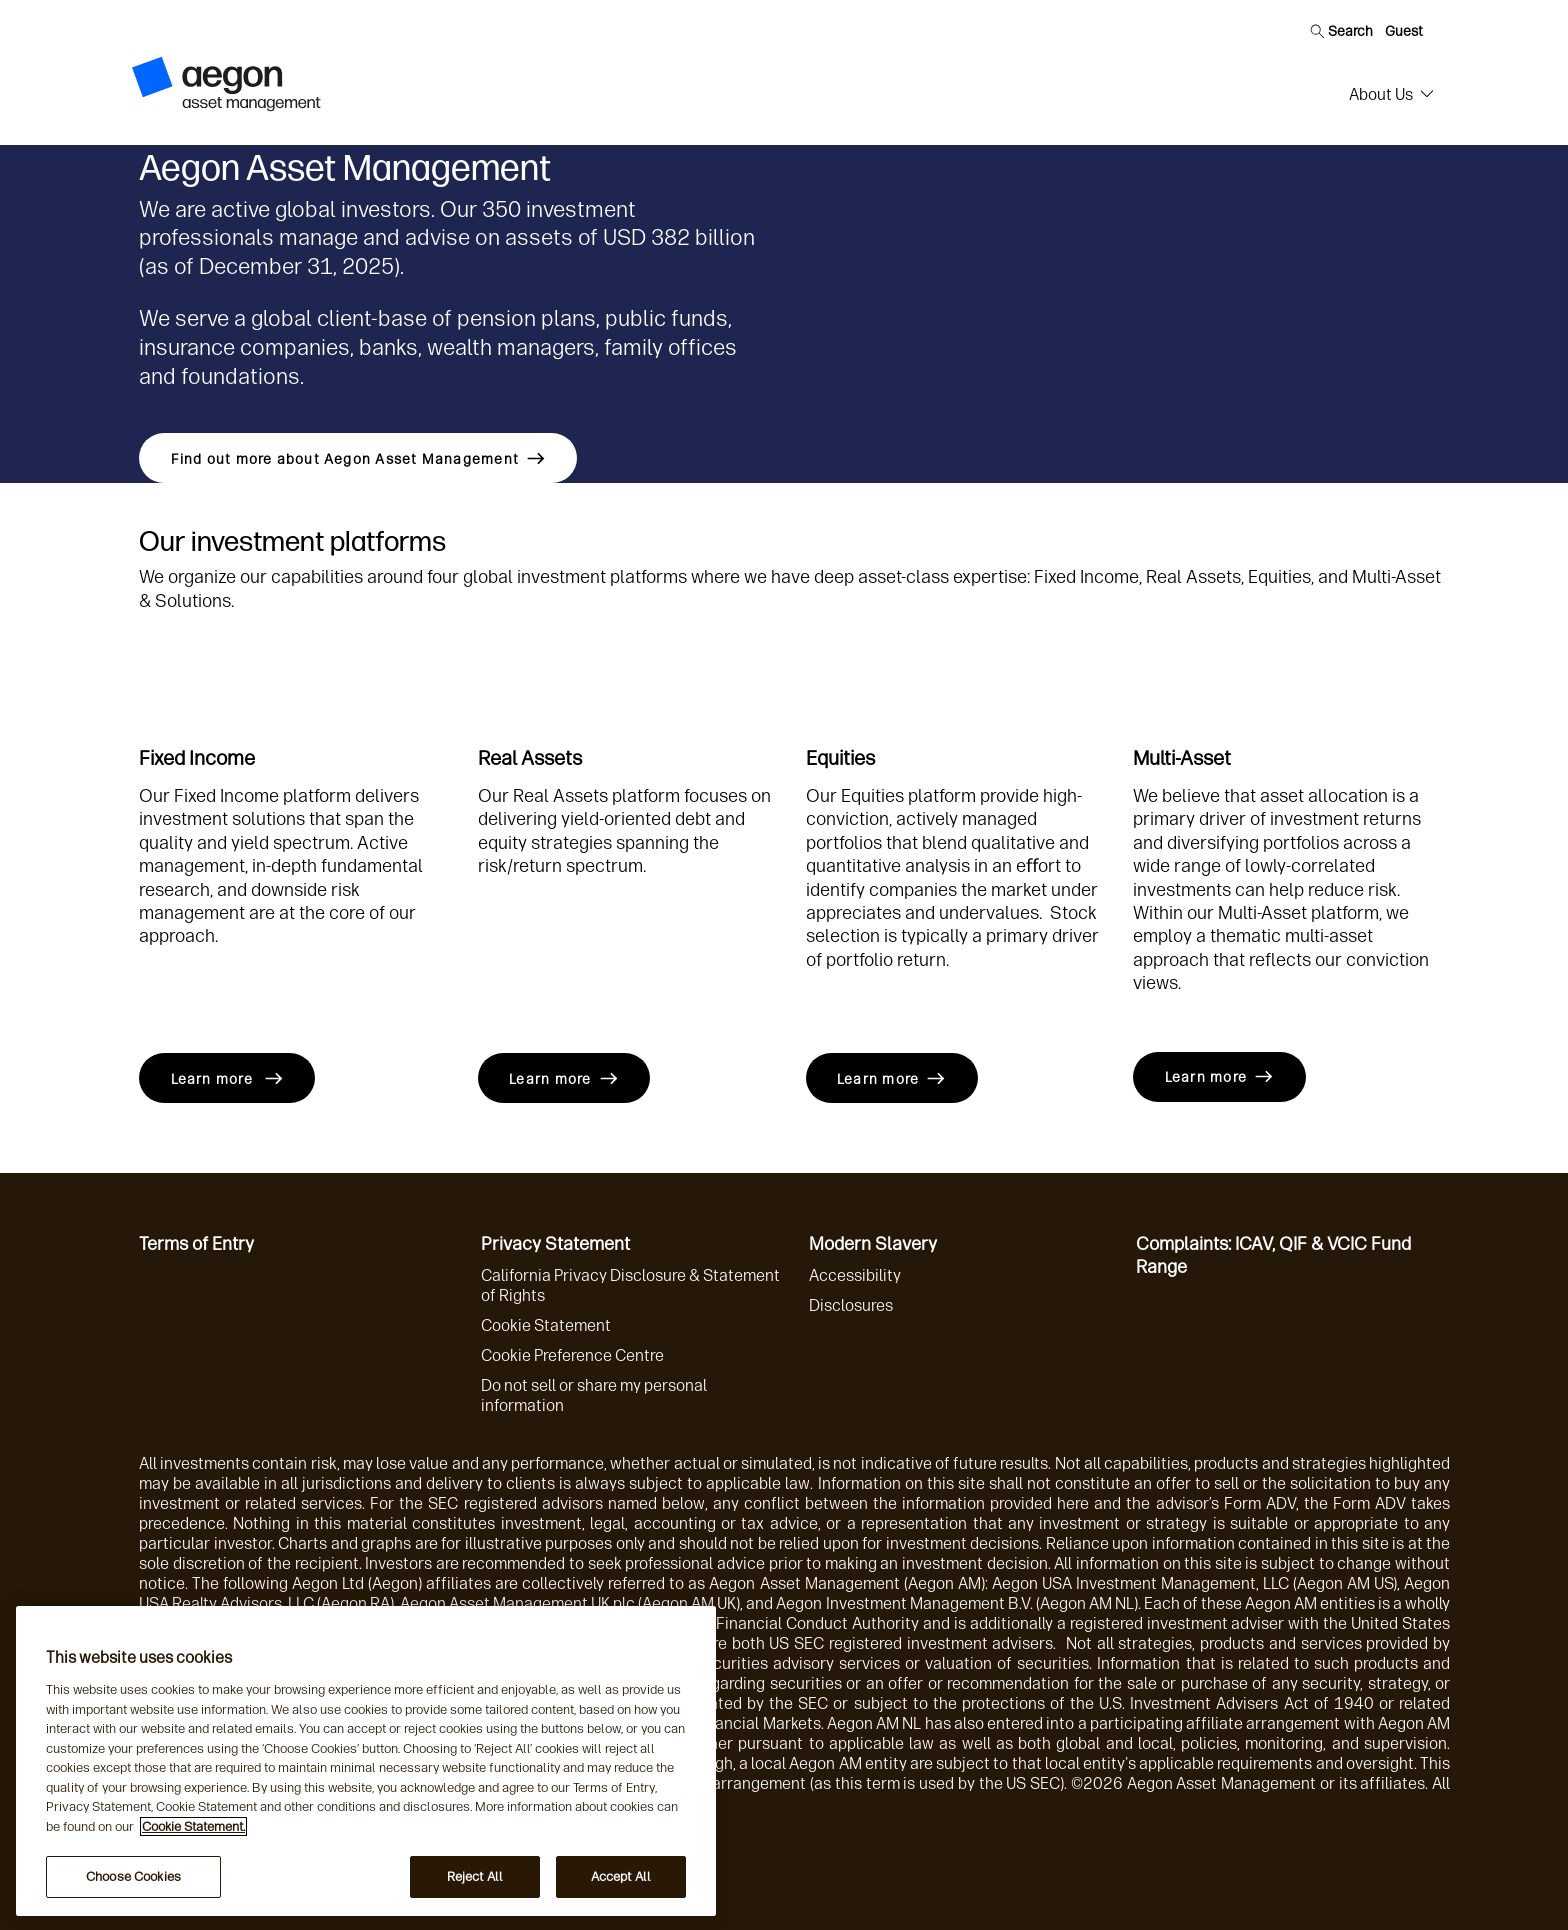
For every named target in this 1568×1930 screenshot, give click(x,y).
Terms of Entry (196, 1244)
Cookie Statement (546, 1325)
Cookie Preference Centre (572, 1355)
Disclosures (851, 1305)
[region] (366, 1761)
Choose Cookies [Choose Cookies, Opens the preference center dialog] (133, 1876)
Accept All (621, 1876)
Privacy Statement (555, 1244)
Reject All (475, 1876)
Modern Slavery (873, 1244)
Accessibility (855, 1275)
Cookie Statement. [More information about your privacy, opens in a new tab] (193, 1826)
